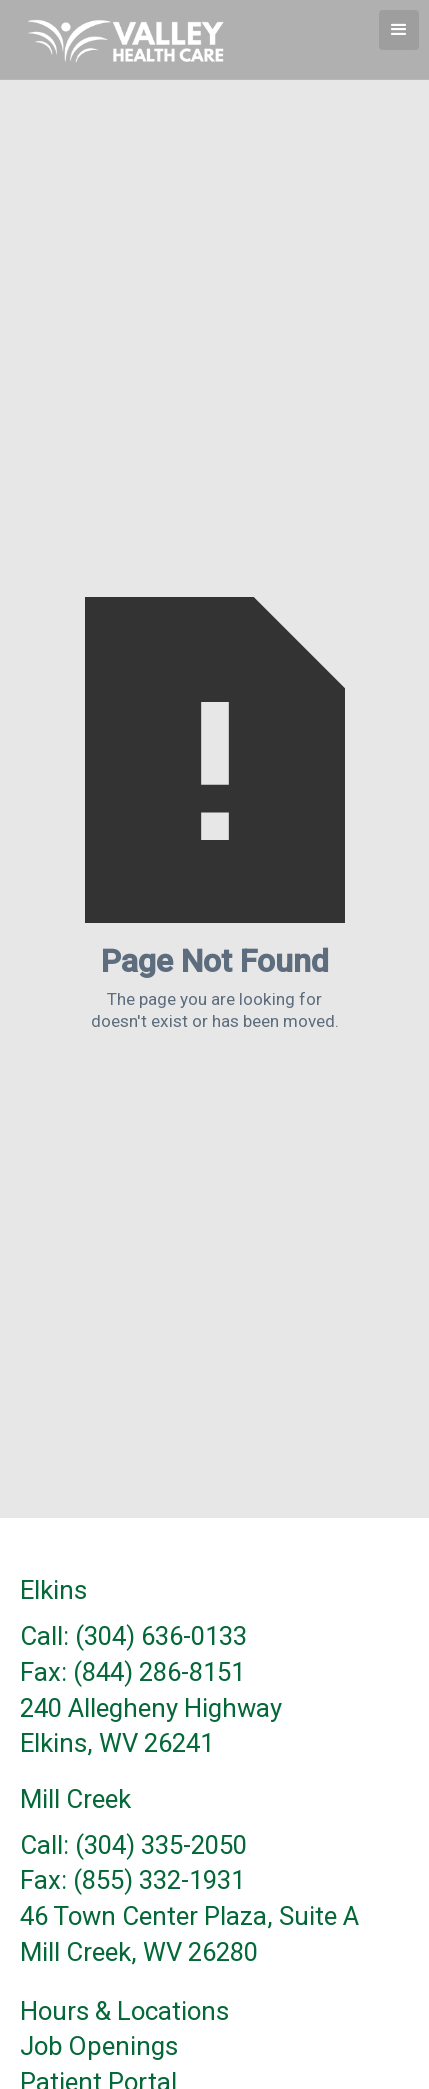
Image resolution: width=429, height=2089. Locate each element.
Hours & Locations (124, 2012)
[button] (399, 30)
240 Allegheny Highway (151, 1709)
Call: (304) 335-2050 (133, 1846)
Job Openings (99, 2047)
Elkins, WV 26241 (117, 1744)
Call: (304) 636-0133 (133, 1637)
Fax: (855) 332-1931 (132, 1881)
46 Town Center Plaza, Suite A (189, 1917)
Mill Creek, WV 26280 (139, 1953)
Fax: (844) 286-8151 (132, 1673)
